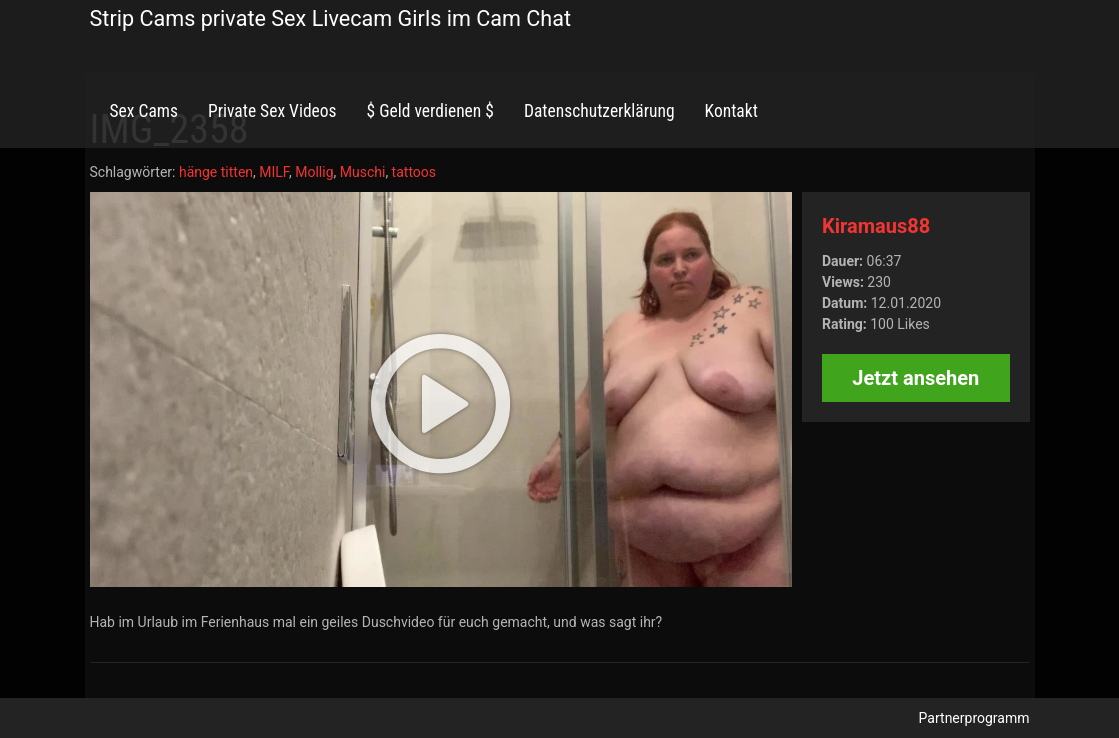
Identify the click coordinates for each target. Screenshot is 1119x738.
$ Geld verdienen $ (430, 111)
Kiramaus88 (876, 226)
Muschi (363, 172)
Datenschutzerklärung (599, 111)
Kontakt (731, 111)
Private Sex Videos (272, 111)
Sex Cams (144, 111)
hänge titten (216, 172)
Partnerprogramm (974, 718)
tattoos (414, 172)
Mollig (314, 172)
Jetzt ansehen (915, 378)
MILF (274, 172)
